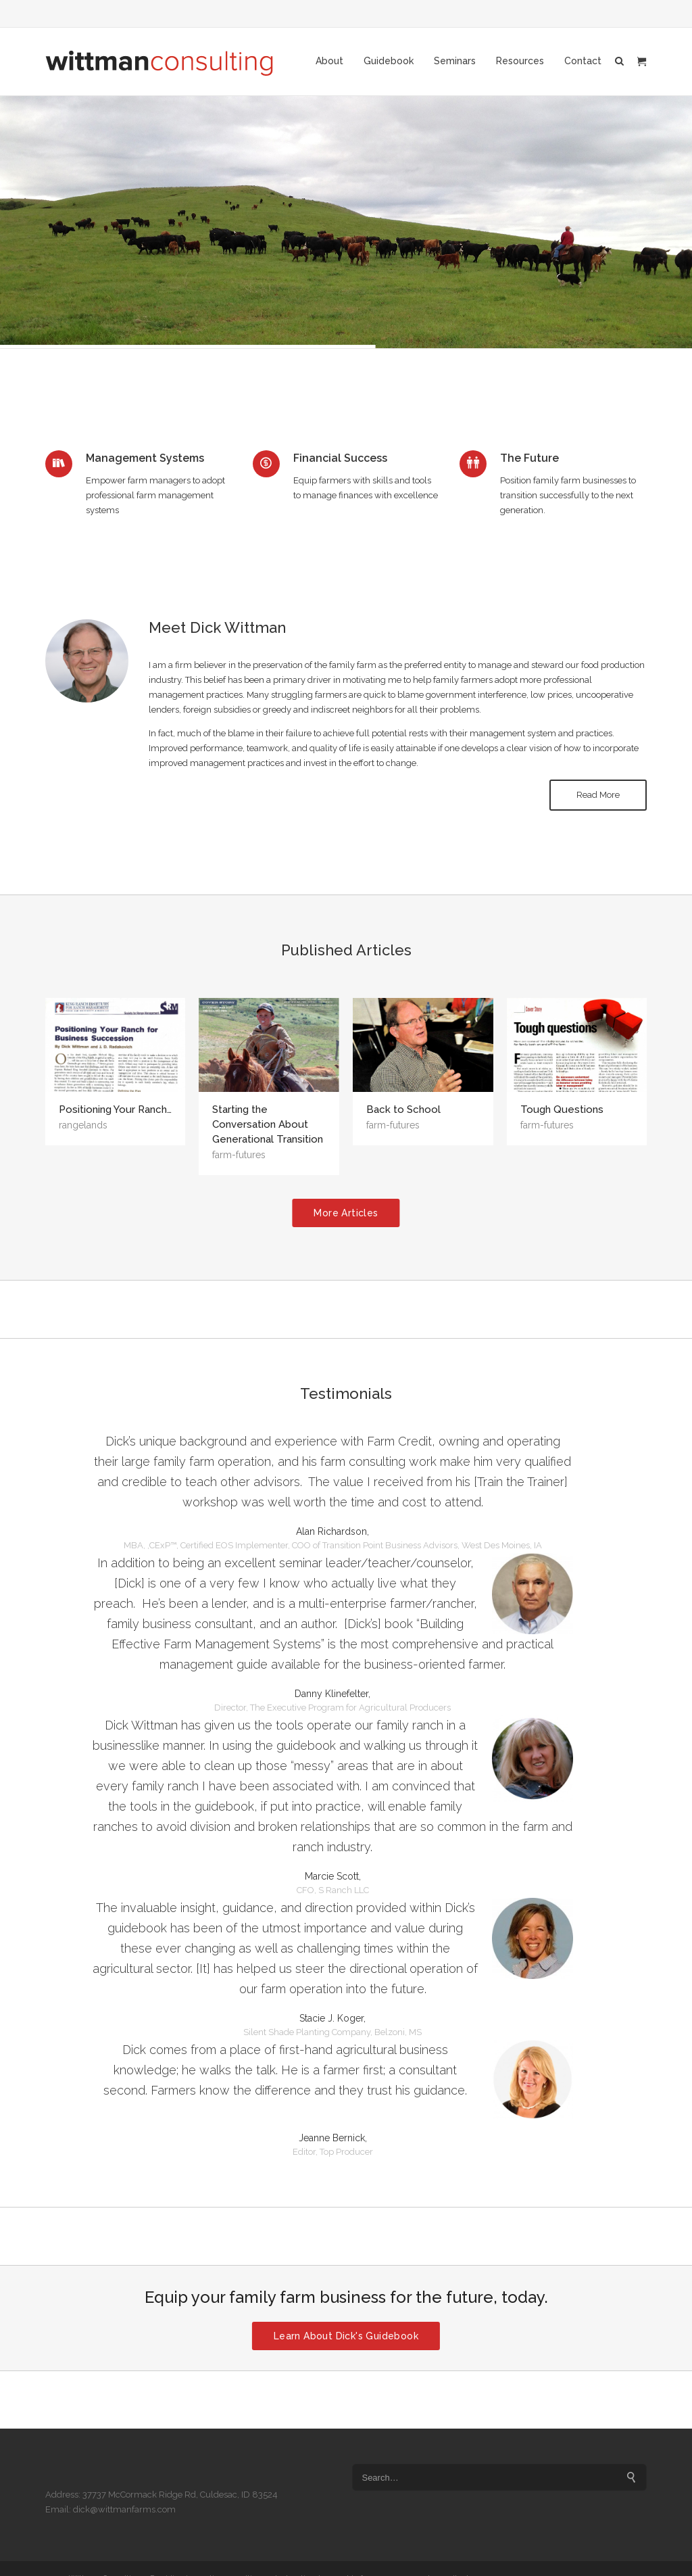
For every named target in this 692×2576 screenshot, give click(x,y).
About (329, 61)
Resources (520, 61)
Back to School (403, 1109)
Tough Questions (561, 1109)
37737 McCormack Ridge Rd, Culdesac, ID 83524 (180, 2494)
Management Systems (145, 458)
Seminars (455, 61)
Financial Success (340, 458)
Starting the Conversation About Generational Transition (267, 1124)
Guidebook (389, 61)
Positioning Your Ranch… (115, 1109)
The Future (529, 458)
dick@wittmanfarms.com (124, 2509)
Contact (582, 61)
